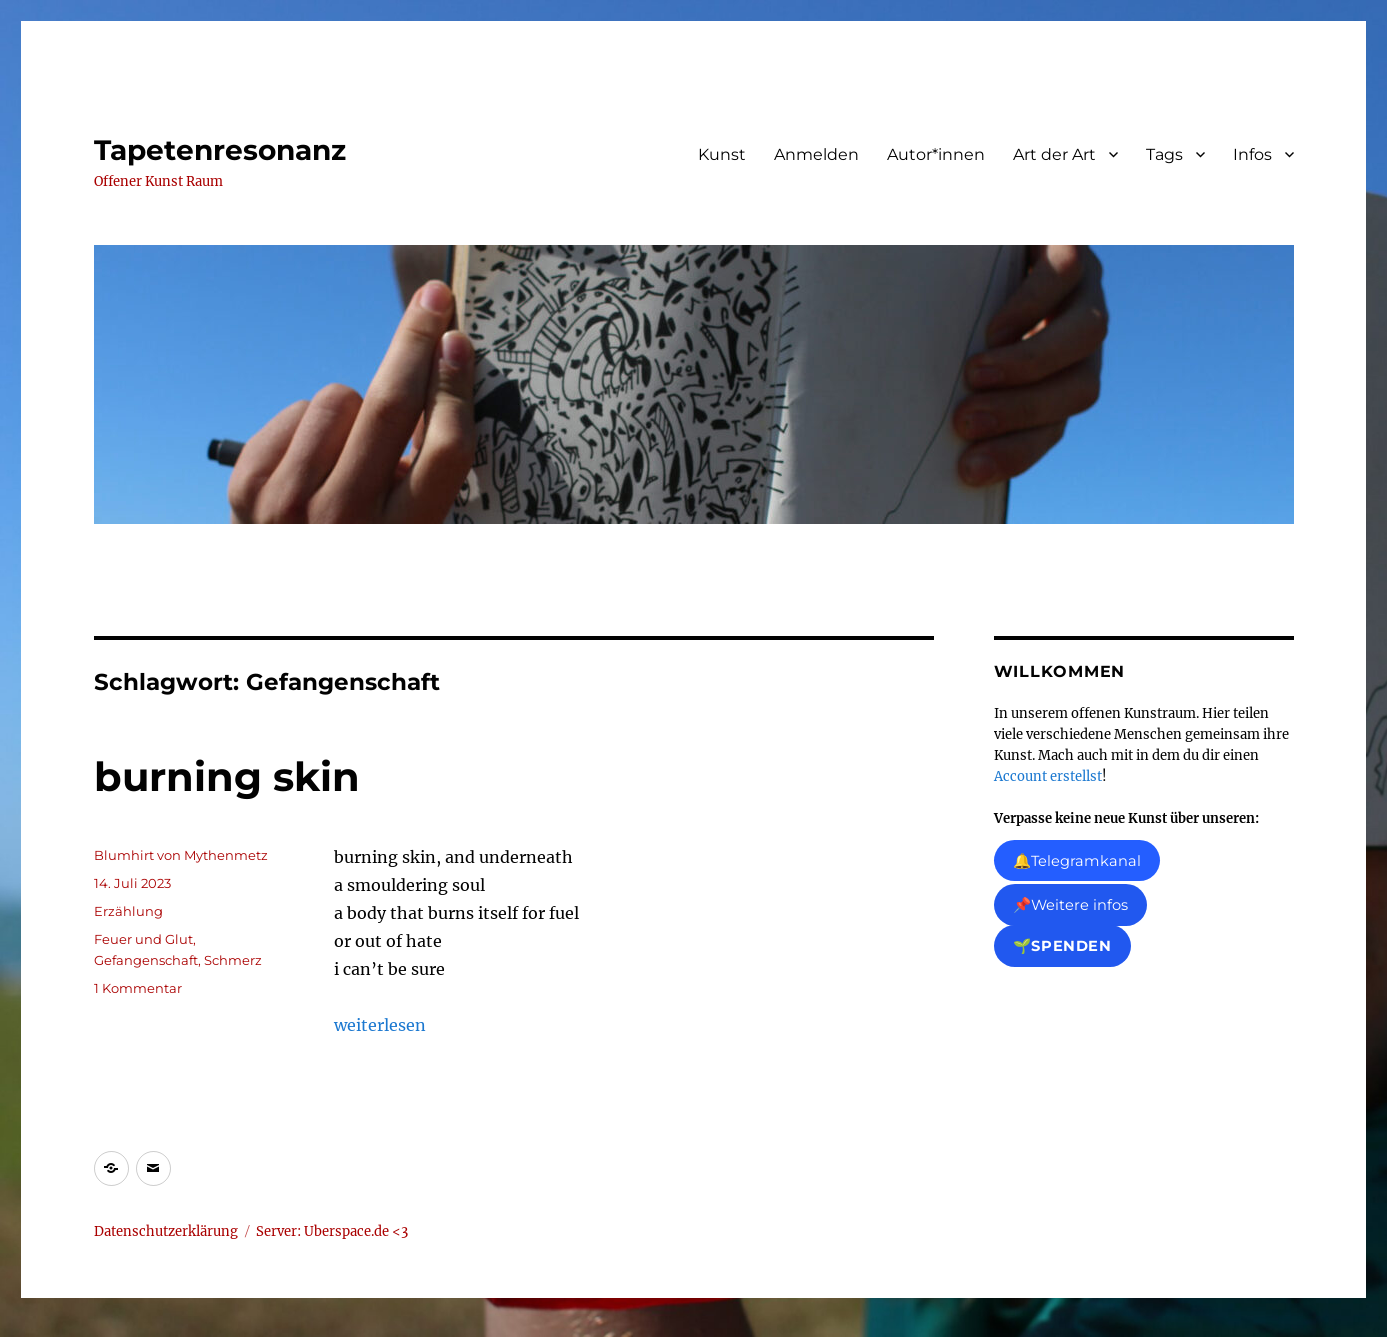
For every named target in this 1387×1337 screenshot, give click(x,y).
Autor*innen (936, 154)
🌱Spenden (1062, 946)
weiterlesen (380, 1025)
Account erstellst (1048, 776)
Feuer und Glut (143, 939)
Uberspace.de (348, 1231)
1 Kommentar (138, 988)
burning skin (227, 776)
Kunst (722, 154)
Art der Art (1054, 154)
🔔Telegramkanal (1077, 861)
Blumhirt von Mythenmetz (181, 855)
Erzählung (128, 911)
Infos (1252, 154)
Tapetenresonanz (220, 150)
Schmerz (233, 960)
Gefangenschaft (146, 960)
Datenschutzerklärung (166, 1231)
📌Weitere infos (1070, 906)
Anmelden (816, 154)
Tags (1164, 154)
